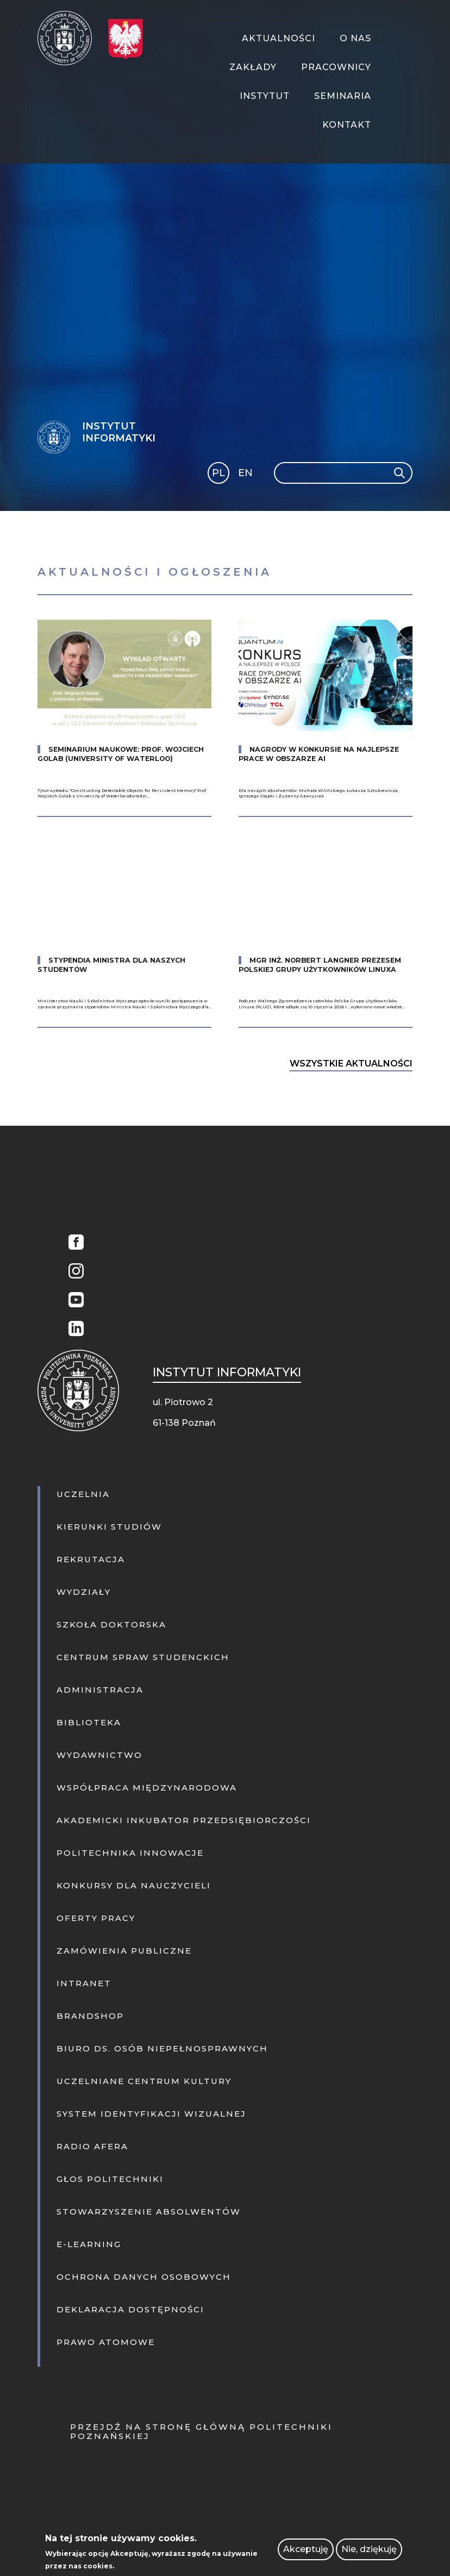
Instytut (265, 96)
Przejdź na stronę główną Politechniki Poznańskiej (201, 2431)
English (246, 475)
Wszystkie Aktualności (351, 1063)
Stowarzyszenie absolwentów (149, 2211)
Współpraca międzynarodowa (147, 1787)
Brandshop (90, 2016)
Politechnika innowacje (130, 1853)
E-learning (89, 2244)
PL (218, 473)
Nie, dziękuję (369, 2549)
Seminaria (342, 96)
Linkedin (73, 1330)
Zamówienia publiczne (124, 1950)
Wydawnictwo (99, 1755)
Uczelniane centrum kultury (144, 2081)
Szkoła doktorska (111, 1624)
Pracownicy (336, 67)
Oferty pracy (96, 1918)
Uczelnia (83, 1494)
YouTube (73, 1301)
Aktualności (278, 38)
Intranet (84, 1983)
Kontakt (346, 125)
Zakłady (253, 67)
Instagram (73, 1272)
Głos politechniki (110, 2179)
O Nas (355, 38)
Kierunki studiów (109, 1526)
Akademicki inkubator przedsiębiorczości (184, 1820)
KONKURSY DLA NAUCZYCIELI (134, 1885)
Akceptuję (305, 2549)
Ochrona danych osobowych (144, 2277)
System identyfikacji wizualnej (151, 2114)
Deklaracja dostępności (130, 2309)
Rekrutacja (91, 1559)
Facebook (73, 1243)
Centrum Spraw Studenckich (143, 1657)
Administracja (100, 1690)
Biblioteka (89, 1722)
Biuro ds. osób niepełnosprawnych (162, 2048)
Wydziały (84, 1592)
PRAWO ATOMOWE (106, 2342)
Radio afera (92, 2146)
